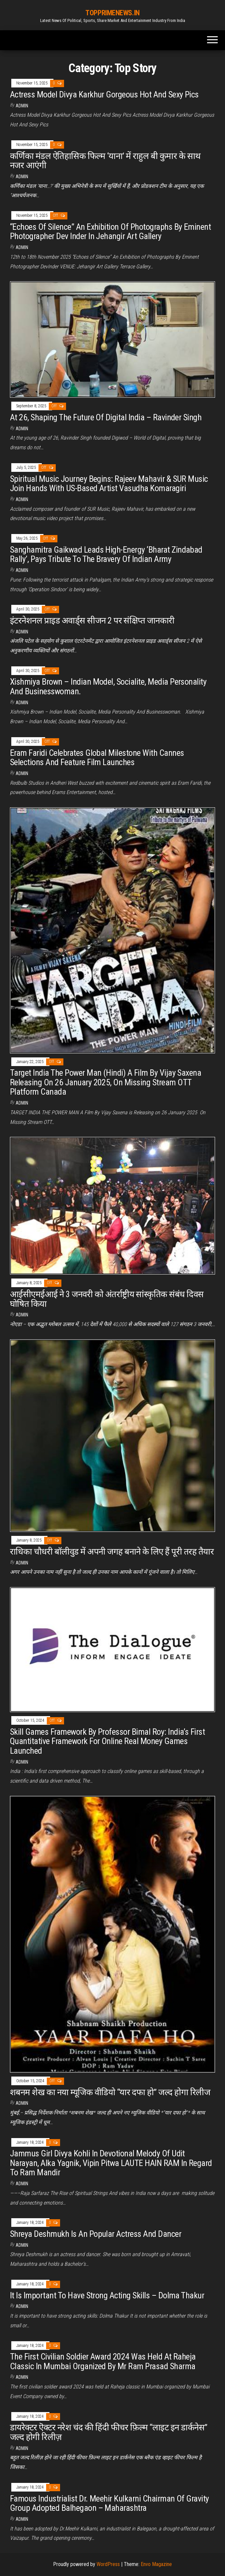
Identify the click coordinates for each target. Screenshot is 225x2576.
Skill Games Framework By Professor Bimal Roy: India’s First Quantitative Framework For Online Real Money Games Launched (107, 1741)
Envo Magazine (156, 2564)
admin (22, 105)
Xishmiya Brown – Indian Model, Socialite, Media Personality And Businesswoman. (108, 686)
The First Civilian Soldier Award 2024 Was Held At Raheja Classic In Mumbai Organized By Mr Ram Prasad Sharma (103, 2361)
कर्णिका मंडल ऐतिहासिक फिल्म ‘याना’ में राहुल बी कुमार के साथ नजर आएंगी (105, 161)
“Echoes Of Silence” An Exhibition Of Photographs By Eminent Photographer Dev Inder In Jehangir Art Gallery (110, 231)
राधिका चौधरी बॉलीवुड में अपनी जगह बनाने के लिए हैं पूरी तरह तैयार (112, 1552)
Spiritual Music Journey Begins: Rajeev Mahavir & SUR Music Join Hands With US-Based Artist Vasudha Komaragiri (109, 483)
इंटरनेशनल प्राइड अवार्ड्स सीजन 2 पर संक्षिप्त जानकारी (92, 620)
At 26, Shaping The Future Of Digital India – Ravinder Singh (105, 417)
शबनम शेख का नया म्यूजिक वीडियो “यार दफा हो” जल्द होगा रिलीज (110, 2092)
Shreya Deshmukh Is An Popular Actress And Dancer (95, 2234)
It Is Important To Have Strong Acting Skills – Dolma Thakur (107, 2295)
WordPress (108, 2564)
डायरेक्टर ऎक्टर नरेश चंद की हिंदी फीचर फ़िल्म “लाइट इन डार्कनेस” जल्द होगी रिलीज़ (108, 2432)
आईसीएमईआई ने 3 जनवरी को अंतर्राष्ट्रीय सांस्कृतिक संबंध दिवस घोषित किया (107, 1299)
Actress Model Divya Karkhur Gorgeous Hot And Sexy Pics (104, 94)
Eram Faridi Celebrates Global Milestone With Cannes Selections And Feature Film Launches (97, 757)
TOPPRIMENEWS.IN (112, 13)
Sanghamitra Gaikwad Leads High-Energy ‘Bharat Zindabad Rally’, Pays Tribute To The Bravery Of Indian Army (106, 554)
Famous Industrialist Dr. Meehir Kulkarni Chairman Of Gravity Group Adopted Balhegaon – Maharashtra (109, 2503)
